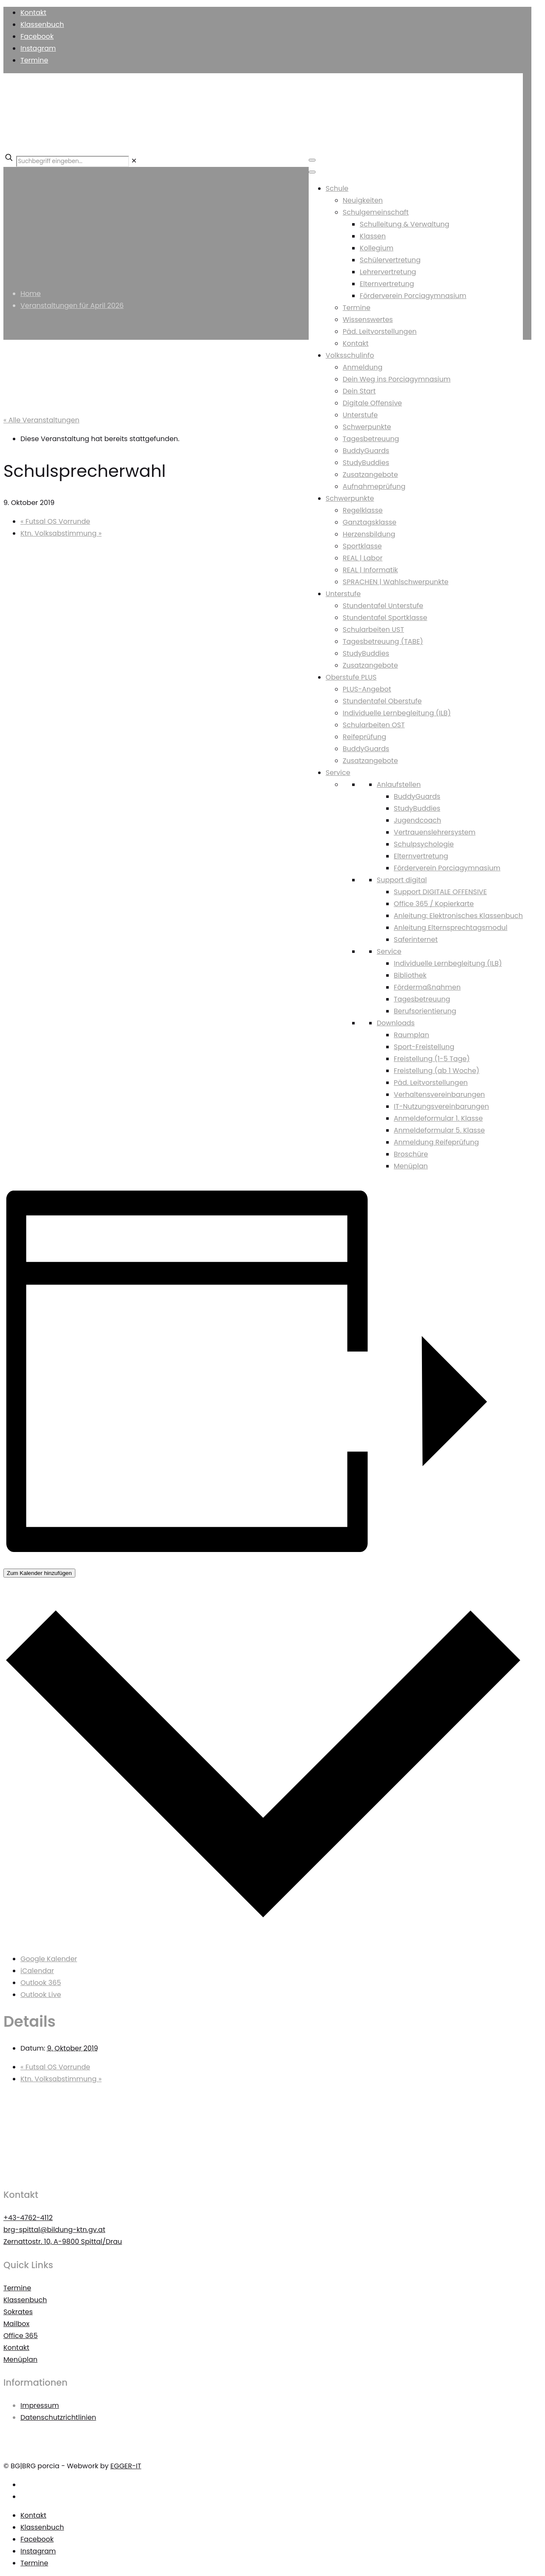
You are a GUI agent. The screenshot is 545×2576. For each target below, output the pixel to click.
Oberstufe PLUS (351, 677)
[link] (134, 161)
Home (30, 293)
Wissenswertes (368, 319)
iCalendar (37, 1971)
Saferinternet (416, 939)
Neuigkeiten (363, 200)
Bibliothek (410, 975)
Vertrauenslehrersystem (435, 832)
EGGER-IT (125, 2466)
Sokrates (18, 2312)
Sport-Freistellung (424, 1047)
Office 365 (20, 2336)
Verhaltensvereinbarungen (439, 1094)
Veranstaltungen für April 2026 (71, 305)
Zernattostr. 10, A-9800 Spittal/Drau (62, 2241)
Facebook (37, 36)
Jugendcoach (417, 820)
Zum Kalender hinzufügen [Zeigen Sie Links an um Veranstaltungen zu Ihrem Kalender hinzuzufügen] (39, 1573)
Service (338, 772)
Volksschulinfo (350, 355)
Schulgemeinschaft (376, 212)
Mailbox (16, 2324)
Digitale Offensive (372, 403)
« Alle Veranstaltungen (41, 420)
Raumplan (411, 1035)
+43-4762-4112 (28, 2218)
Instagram (38, 48)
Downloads (396, 1023)
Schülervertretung (390, 260)
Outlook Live (40, 1994)
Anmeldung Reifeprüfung (436, 1142)
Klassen (373, 236)
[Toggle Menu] (312, 160)
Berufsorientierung (425, 1011)
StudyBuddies (366, 463)
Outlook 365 (40, 1983)
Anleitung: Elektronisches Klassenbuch (458, 916)
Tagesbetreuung (371, 439)
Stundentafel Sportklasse (385, 617)
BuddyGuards (366, 451)
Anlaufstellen (399, 784)
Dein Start (359, 391)
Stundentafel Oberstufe (382, 701)
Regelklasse (363, 510)
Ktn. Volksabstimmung (61, 533)
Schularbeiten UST (373, 629)
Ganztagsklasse (369, 522)
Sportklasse (362, 546)
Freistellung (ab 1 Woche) (436, 1071)
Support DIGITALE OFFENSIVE (440, 892)
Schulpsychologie (424, 844)
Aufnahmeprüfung (374, 486)
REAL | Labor (363, 558)
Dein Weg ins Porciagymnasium (396, 379)
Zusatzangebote (370, 474)
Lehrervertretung (388, 272)
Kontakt (33, 12)
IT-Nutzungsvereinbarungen (441, 1106)
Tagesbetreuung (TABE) (383, 641)
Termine (34, 60)
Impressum (39, 2405)
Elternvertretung (387, 284)
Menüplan (411, 1166)
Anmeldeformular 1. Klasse (438, 1118)
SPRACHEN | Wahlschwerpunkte (395, 582)
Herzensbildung (369, 534)
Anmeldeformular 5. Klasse (439, 1130)
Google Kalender (48, 1959)
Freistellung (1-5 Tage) (432, 1059)
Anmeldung (362, 367)
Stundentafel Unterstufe (383, 606)
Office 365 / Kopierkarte (434, 904)
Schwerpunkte (367, 427)
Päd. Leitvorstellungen (380, 331)
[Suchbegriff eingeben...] (72, 161)
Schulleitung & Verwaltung (405, 224)
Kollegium (376, 248)
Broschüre (411, 1154)
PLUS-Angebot (367, 689)
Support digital (402, 880)
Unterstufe (360, 415)
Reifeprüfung (364, 737)
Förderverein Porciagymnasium (413, 296)
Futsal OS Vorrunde (55, 521)
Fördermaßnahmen (427, 987)
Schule (337, 188)
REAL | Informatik (370, 570)
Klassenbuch (42, 24)
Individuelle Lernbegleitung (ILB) (397, 713)
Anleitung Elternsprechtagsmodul (451, 927)
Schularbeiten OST (374, 725)
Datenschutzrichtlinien (58, 2417)
